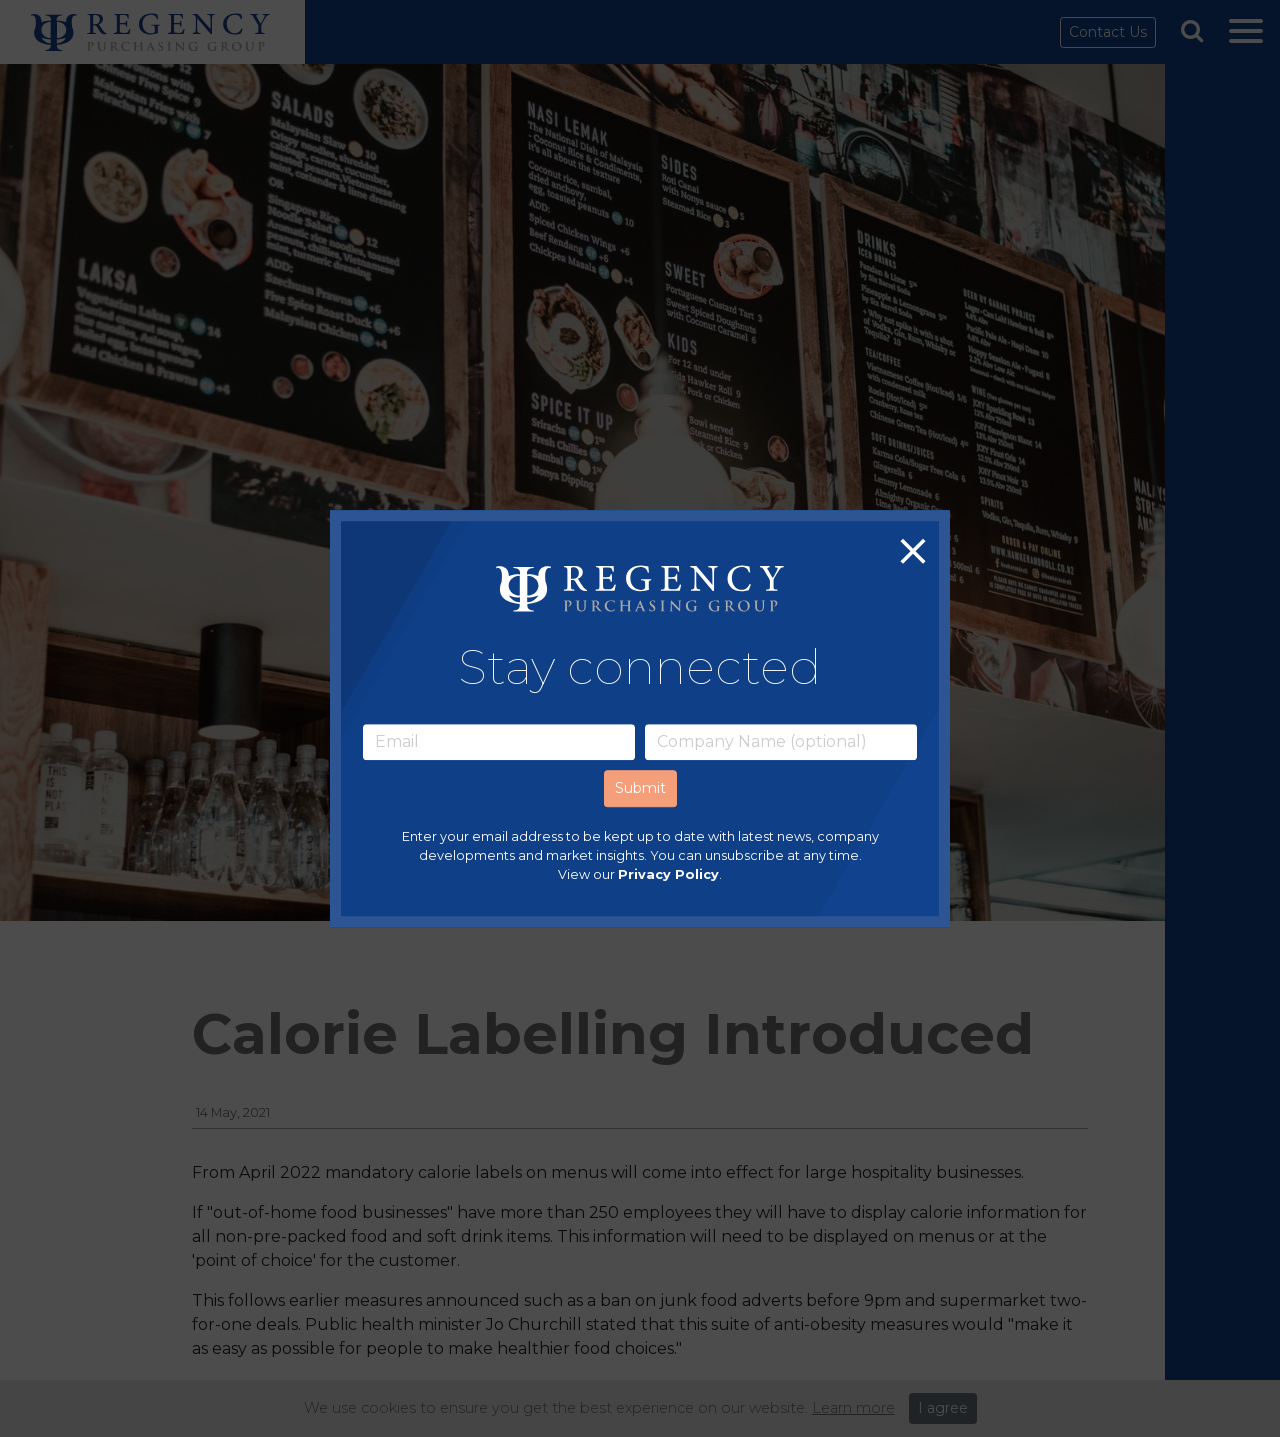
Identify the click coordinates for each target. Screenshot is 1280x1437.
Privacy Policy (668, 874)
